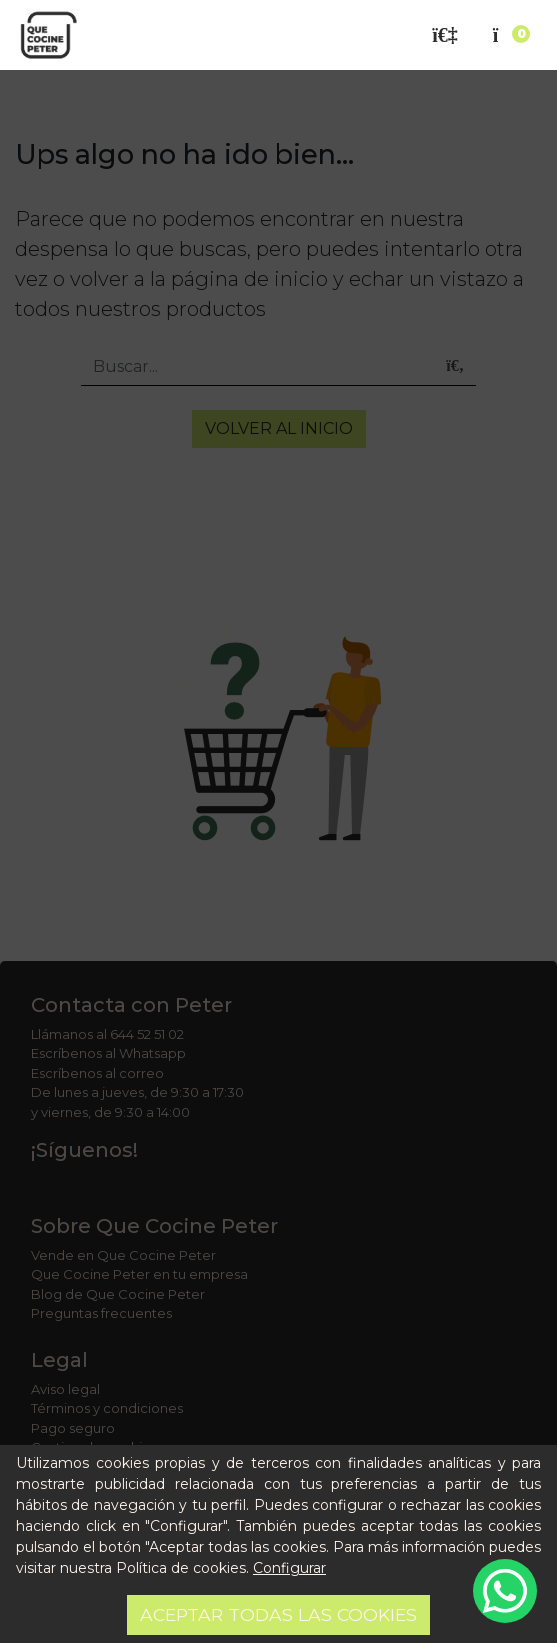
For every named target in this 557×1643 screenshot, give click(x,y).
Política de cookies (181, 1568)
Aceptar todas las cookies (278, 1614)
